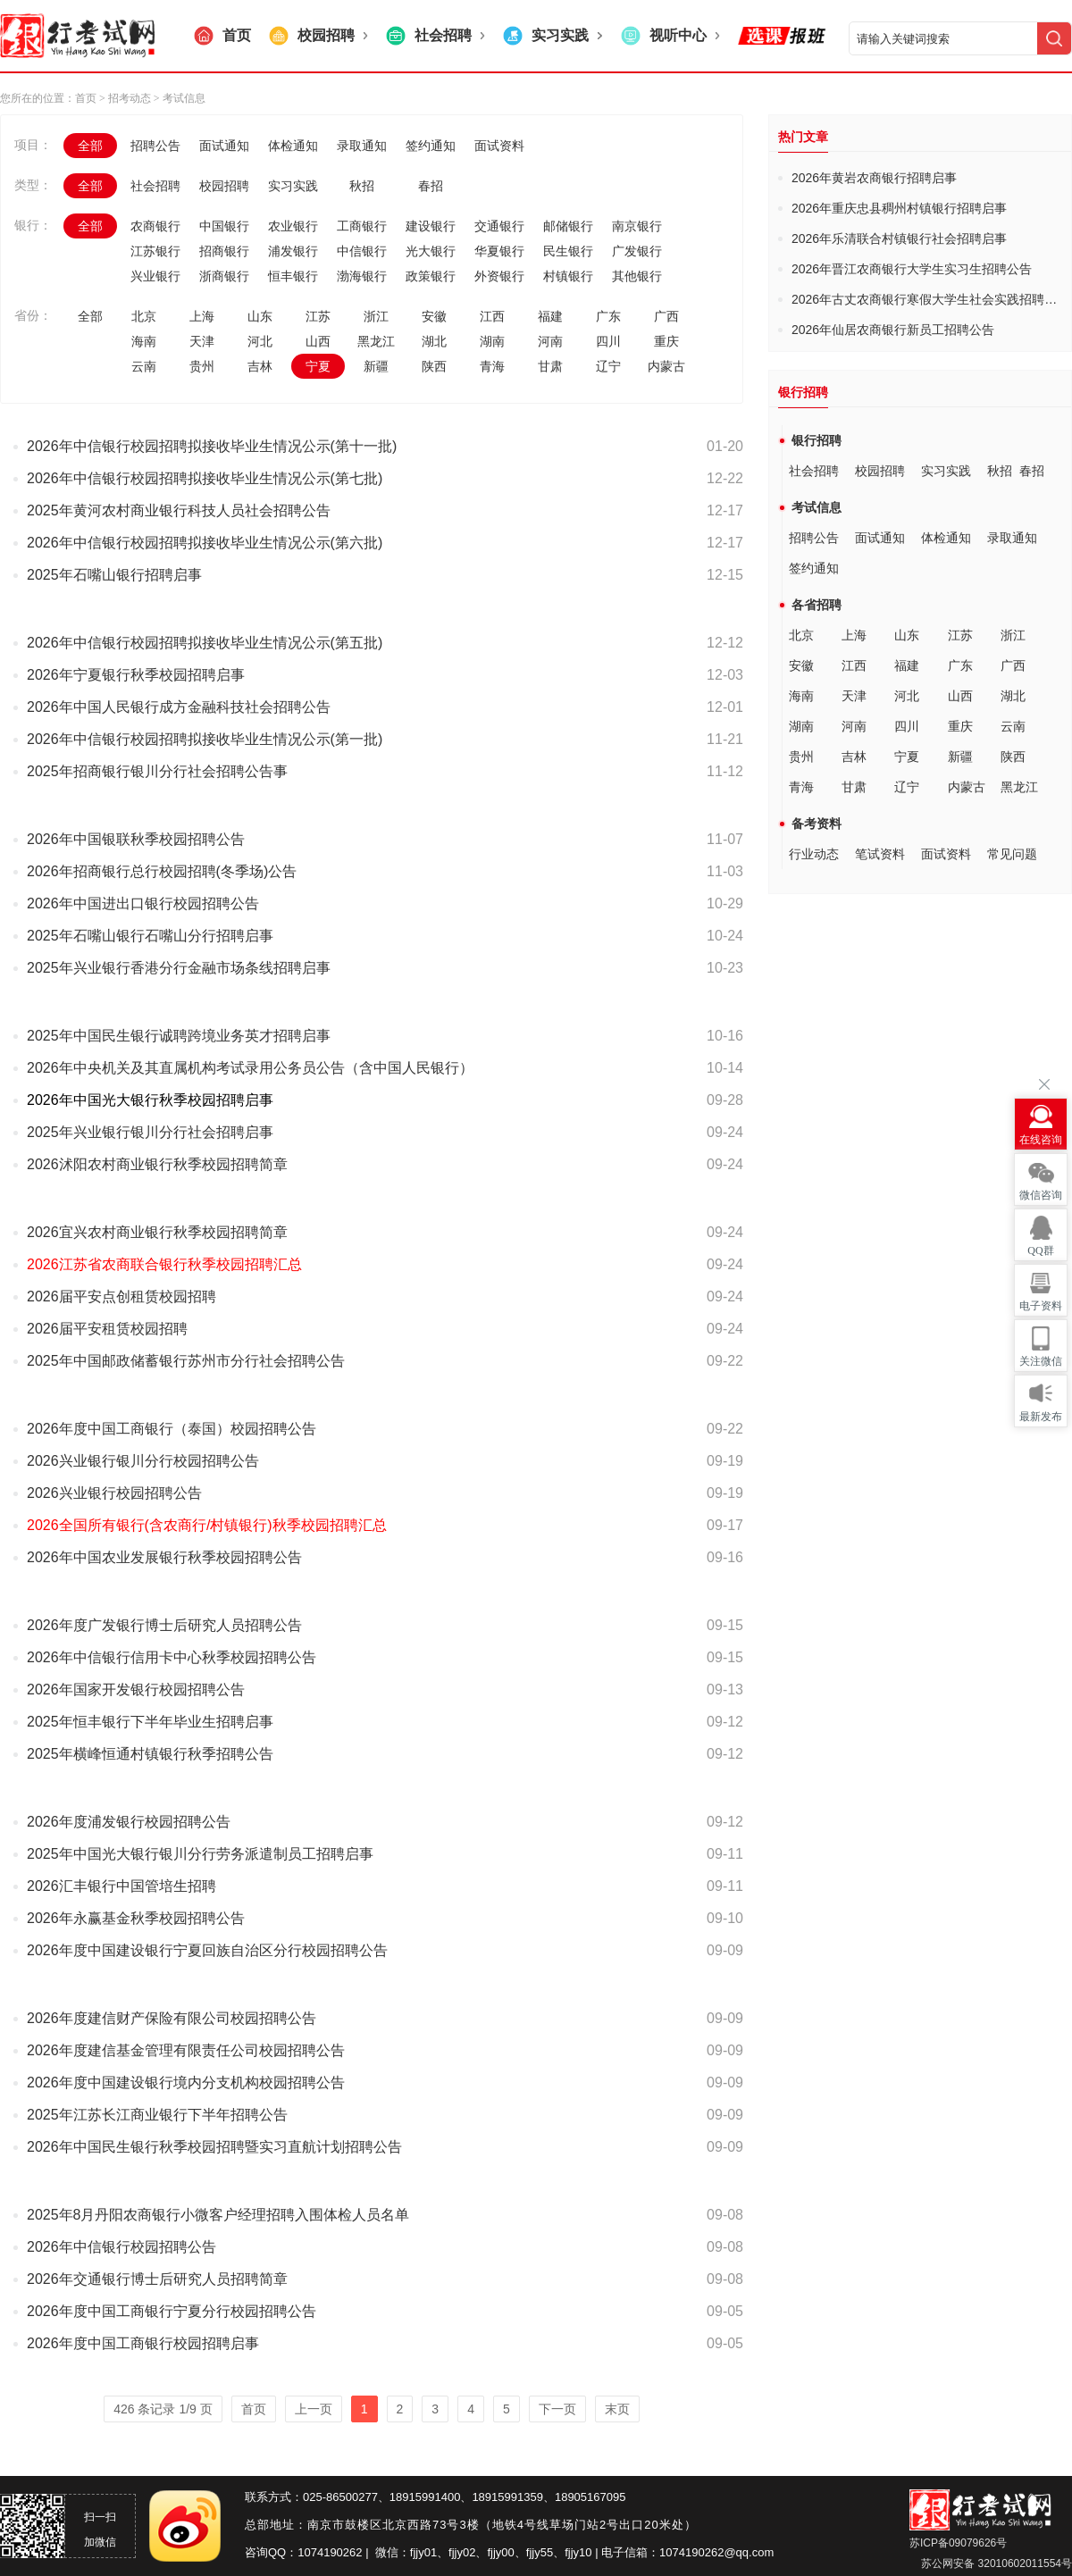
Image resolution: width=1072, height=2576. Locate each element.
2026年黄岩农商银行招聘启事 (874, 178)
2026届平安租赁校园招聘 (107, 1328)
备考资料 (816, 823)
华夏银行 (499, 251)
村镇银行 (568, 276)
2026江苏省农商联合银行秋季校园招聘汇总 (164, 1264)
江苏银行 (155, 251)
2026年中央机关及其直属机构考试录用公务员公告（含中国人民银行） (250, 1067)
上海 (201, 316)
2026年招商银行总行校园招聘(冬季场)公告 (162, 871)
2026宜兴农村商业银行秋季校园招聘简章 (157, 1232)
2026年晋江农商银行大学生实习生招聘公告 (911, 269)
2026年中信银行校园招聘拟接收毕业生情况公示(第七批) (204, 478)
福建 (550, 316)
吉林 (259, 366)
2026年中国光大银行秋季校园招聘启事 (150, 1100)
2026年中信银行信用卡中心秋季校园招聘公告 (171, 1657)
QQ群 (1040, 1250)
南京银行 (637, 226)
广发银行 (637, 251)
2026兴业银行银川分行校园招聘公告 (143, 1460)
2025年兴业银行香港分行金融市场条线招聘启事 (179, 967)
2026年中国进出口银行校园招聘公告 (143, 903)
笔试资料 (880, 854)
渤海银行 (362, 276)
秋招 (361, 186)
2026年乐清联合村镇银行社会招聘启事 (899, 238)
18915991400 (425, 2497)
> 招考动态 (125, 98)
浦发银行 (293, 251)
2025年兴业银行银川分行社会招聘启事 (150, 1132)
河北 (259, 341)
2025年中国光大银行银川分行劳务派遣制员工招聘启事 (200, 1853)
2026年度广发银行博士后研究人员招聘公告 (164, 1625)
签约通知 (431, 145)
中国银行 (224, 226)
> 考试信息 (178, 98)
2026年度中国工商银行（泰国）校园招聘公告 (171, 1428)
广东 (608, 316)
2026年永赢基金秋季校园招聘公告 (136, 1918)
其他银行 (637, 276)
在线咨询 (1040, 1139)
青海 (492, 366)
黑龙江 (376, 341)
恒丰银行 (293, 276)
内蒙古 (666, 366)
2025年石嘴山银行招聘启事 (114, 574)
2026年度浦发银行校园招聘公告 (128, 1821)
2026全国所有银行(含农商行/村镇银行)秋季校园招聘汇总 (207, 1525)
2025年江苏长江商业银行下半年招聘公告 (157, 2114)
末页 (617, 2409)
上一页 (313, 2409)
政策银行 (431, 276)
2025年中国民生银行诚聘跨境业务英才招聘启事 (179, 1035)
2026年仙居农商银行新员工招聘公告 (892, 329)
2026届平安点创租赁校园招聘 (121, 1296)
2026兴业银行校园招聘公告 (114, 1493)
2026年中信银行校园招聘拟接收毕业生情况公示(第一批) (204, 739)
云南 (143, 366)
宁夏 (318, 366)
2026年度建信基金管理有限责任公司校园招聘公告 (186, 2050)
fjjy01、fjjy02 (443, 2552)
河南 (550, 341)
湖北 (434, 341)
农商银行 (155, 226)
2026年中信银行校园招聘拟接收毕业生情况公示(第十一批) (212, 446)
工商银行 (362, 226)
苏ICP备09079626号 (958, 2543)
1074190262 (329, 2552)
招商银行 (224, 251)
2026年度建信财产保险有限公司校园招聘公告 (171, 2018)
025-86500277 (340, 2497)
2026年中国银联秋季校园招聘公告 (136, 839)
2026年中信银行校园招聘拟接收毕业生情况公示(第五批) (204, 642)
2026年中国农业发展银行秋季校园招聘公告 (164, 1557)
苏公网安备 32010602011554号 (995, 2563)
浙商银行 (224, 276)
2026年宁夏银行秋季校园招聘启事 (136, 674)
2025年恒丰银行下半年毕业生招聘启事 (150, 1721)
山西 (318, 341)
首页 (85, 98)
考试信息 (816, 507)
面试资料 (499, 145)
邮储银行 (568, 226)
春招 (430, 186)
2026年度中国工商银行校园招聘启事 (143, 2343)
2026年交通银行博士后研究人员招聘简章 (157, 2279)
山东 (259, 316)
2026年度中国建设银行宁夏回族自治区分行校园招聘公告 (207, 1950)
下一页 (557, 2409)
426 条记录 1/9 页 (163, 2409)
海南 (143, 341)
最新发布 (1040, 1416)
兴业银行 (155, 276)
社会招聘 (155, 186)
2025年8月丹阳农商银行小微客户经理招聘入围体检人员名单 (218, 2214)
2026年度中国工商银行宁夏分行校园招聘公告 (171, 2311)
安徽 (434, 316)
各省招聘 (816, 605)
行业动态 (814, 854)
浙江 (376, 316)
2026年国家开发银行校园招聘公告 (136, 1689)
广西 (666, 316)
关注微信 (1040, 1361)
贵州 (201, 366)
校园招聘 (224, 186)
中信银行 (362, 251)
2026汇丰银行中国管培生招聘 (121, 1886)
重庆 (666, 341)
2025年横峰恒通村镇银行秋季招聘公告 (150, 1753)
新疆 (376, 366)
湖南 (492, 341)
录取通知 (362, 145)
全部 (90, 145)
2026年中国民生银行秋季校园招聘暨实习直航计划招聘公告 (214, 2146)
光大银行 (431, 251)
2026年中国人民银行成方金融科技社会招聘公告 (179, 707)
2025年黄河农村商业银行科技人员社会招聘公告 (179, 510)
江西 (492, 316)
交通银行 (499, 226)
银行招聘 (816, 440)
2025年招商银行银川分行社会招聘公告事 (157, 771)
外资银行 (499, 276)
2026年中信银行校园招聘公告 (121, 2246)
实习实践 (293, 186)
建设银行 (431, 226)
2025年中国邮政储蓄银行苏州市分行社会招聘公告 (186, 1360)
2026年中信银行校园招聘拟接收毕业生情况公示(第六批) (204, 542)
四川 (608, 341)
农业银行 (293, 226)
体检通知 (293, 145)
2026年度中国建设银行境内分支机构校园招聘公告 (186, 2082)
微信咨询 (1040, 1195)
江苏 (318, 316)
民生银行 (568, 251)
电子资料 (1040, 1306)
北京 (143, 316)
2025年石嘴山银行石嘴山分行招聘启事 (150, 935)
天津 (201, 341)
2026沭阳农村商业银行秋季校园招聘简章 (157, 1164)
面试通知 (224, 145)
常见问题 (1012, 854)
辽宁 (608, 366)
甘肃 (550, 366)
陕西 (434, 366)
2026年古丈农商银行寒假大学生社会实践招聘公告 (930, 299)
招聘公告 (155, 145)
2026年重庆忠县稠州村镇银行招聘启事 (899, 208)
